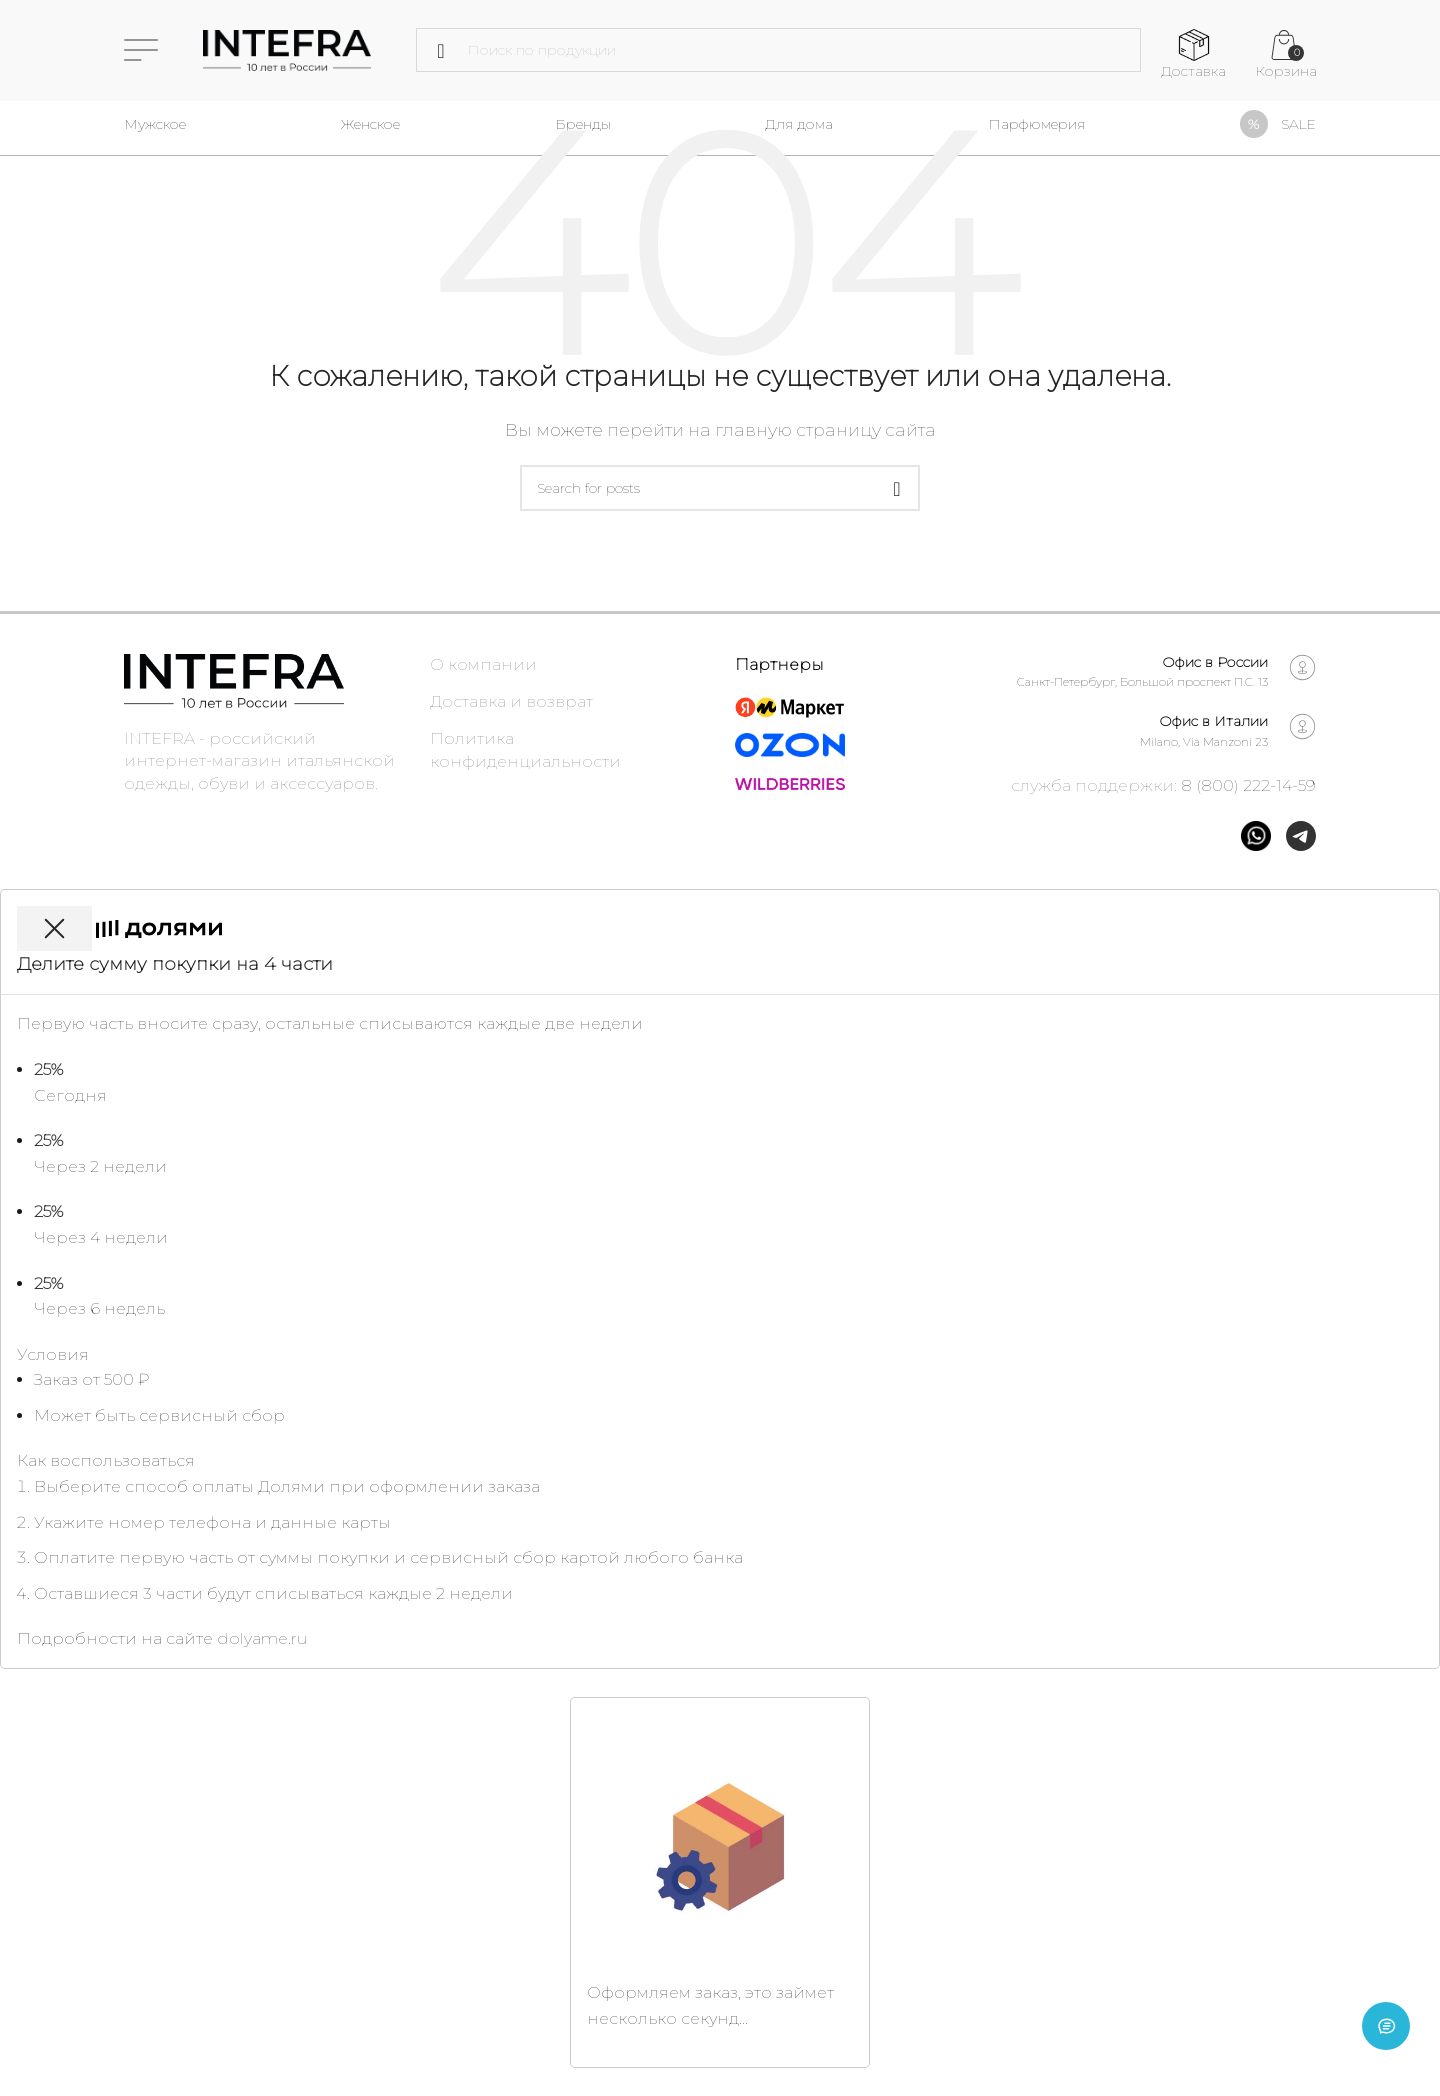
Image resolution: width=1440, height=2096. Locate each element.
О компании (483, 664)
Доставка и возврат (511, 701)
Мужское (155, 124)
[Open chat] (1386, 2042)
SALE (1298, 124)
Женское (370, 124)
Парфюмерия (1036, 124)
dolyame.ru (262, 1638)
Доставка (1193, 71)
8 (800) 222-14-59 (1248, 785)
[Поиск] (778, 50)
